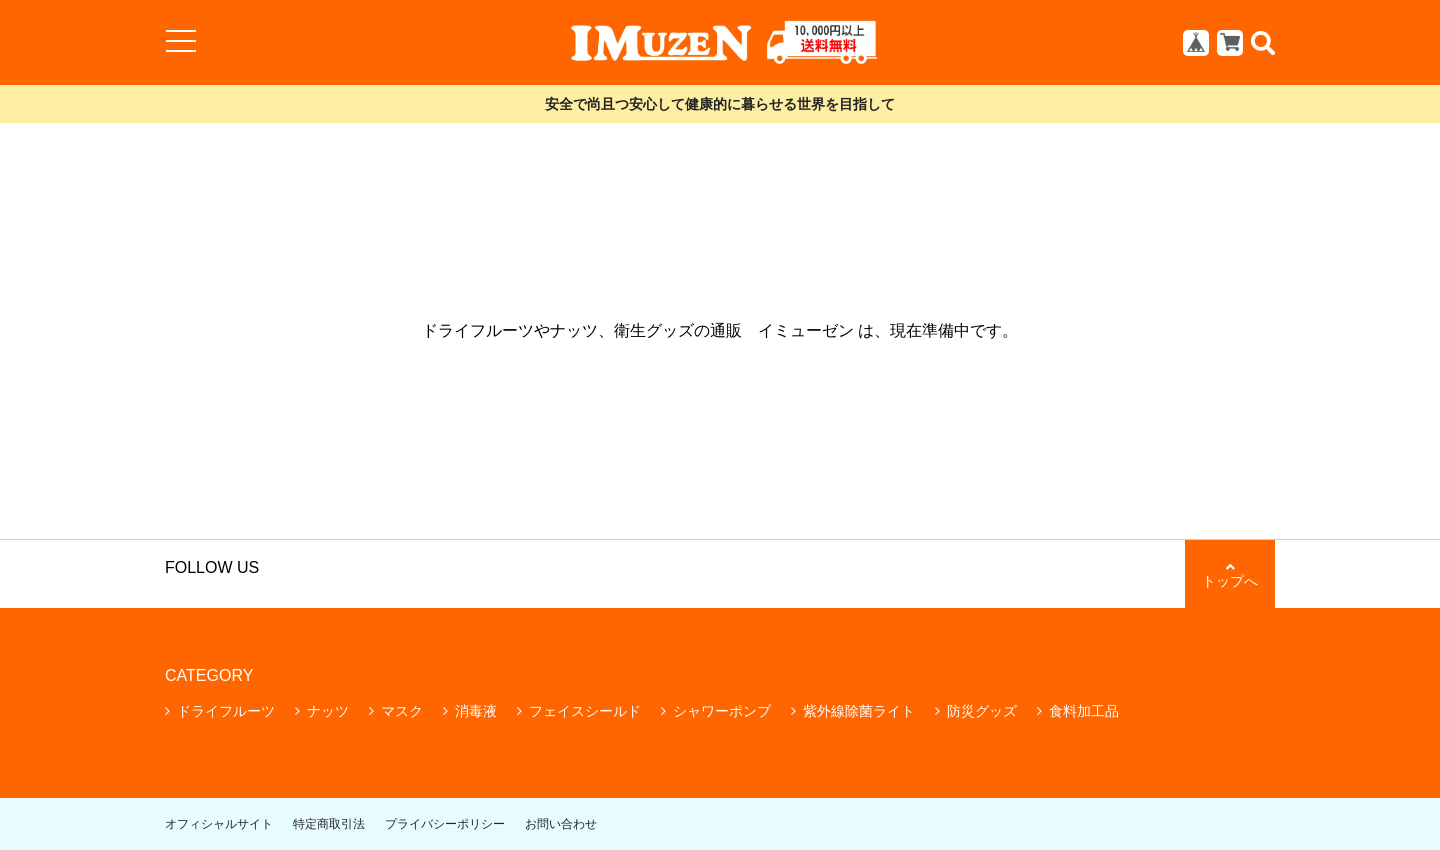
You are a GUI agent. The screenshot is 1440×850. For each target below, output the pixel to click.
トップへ (1230, 574)
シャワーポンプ (722, 711)
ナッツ (328, 711)
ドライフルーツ (226, 711)
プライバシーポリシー (445, 824)
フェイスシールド (585, 711)
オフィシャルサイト (219, 824)
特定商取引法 (329, 824)
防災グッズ (982, 711)
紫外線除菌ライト (859, 711)
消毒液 (476, 711)
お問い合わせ (561, 824)
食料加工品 (1084, 711)
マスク (402, 711)
